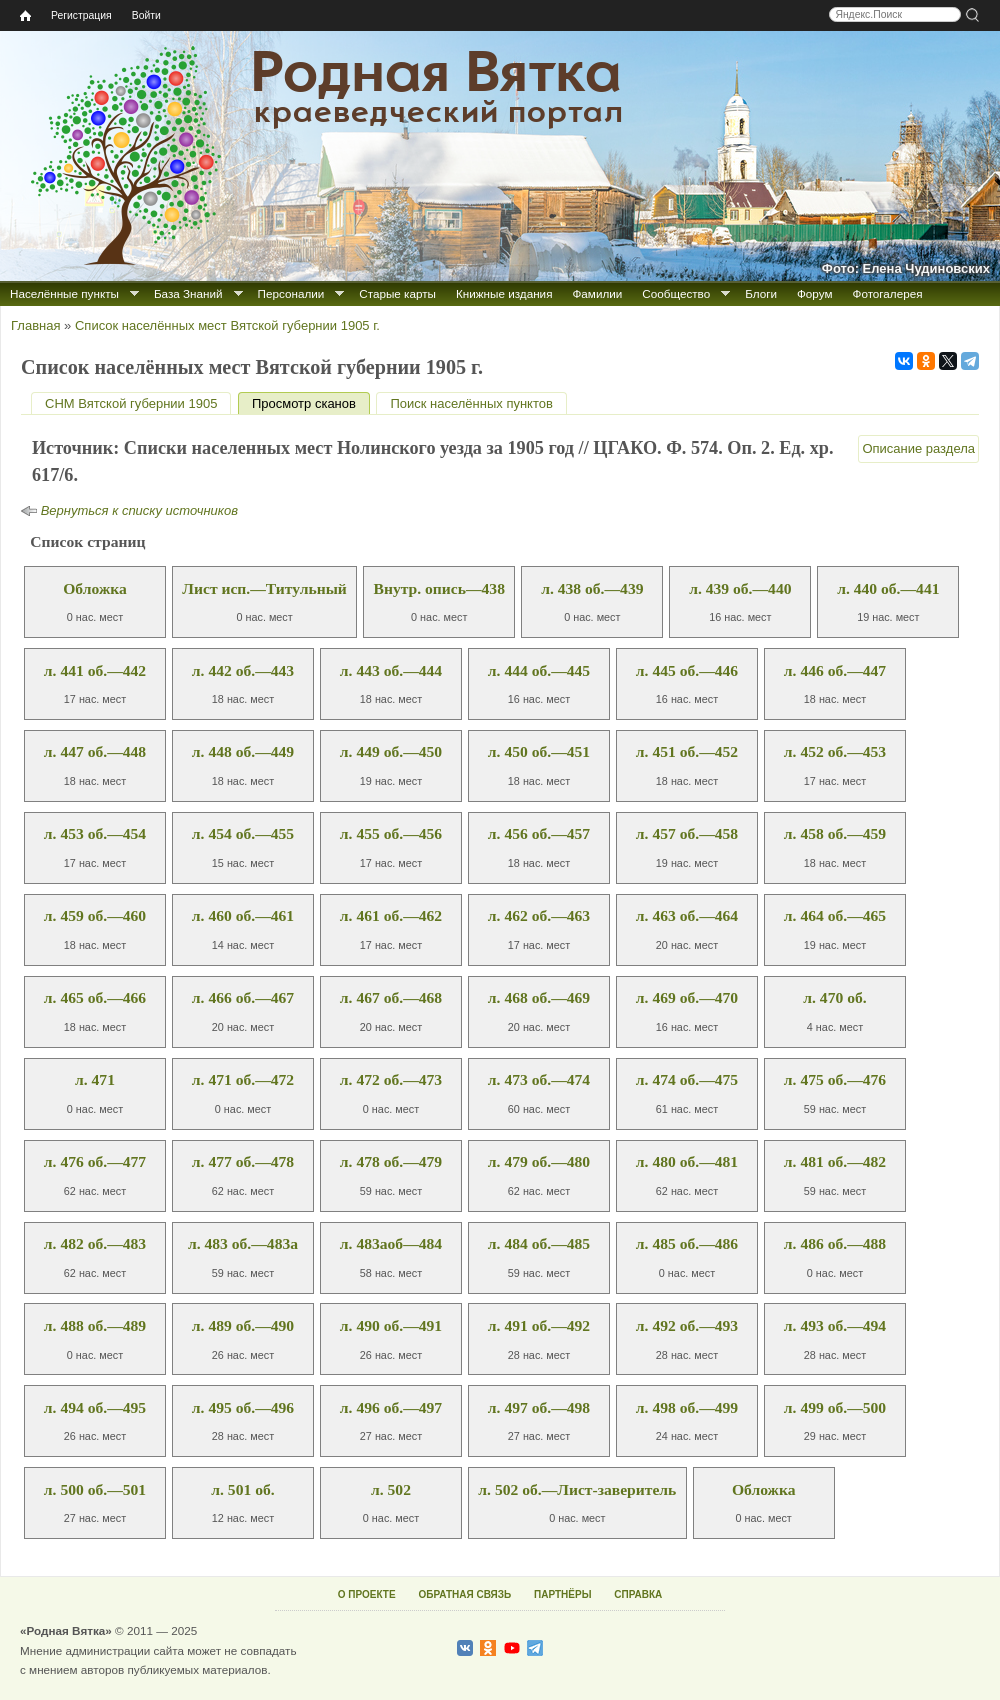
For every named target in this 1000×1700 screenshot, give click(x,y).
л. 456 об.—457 (539, 833)
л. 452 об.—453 (835, 751)
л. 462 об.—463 (539, 915)
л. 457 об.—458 (687, 833)
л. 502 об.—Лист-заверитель (577, 1489)
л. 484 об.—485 (539, 1243)
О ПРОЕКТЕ (367, 1594)
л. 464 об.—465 (835, 915)
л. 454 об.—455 (243, 833)
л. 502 (391, 1489)
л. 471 (95, 1079)
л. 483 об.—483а (243, 1243)
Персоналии (291, 293)
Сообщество (676, 293)
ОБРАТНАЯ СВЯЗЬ (464, 1594)
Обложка (95, 588)
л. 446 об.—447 (835, 670)
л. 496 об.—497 (391, 1407)
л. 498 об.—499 (687, 1407)
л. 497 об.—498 (539, 1407)
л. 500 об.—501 (95, 1489)
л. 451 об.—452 (687, 751)
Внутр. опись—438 (439, 588)
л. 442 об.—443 (243, 670)
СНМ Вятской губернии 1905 (131, 403)
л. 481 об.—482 (835, 1161)
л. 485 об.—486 (687, 1243)
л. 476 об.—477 (95, 1161)
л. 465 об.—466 (95, 997)
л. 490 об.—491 (391, 1325)
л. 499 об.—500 (835, 1407)
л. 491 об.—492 (539, 1325)
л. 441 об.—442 (95, 670)
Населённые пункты (64, 293)
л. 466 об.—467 (243, 997)
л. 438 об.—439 (592, 588)
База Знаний (188, 293)
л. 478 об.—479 (391, 1161)
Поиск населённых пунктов (471, 403)
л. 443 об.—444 (391, 670)
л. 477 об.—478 (243, 1161)
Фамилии (597, 293)
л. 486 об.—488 (835, 1243)
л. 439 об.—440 (740, 588)
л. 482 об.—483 (95, 1243)
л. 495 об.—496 (243, 1407)
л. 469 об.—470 (687, 997)
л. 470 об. (834, 997)
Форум (815, 293)
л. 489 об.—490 (243, 1325)
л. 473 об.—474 (539, 1079)
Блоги (761, 293)
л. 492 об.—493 (687, 1325)
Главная (35, 325)
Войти (146, 15)
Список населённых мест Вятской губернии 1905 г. (227, 325)
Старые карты (397, 293)
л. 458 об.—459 (835, 833)
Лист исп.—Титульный (264, 588)
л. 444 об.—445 (539, 670)
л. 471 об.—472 (243, 1079)
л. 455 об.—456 (391, 833)
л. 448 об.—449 (243, 751)
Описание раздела (918, 448)
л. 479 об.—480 (539, 1161)
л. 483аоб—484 (391, 1243)
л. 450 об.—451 (539, 751)
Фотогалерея (888, 293)
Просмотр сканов (311, 403)
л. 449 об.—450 (391, 751)
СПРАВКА (638, 1594)
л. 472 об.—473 (391, 1079)
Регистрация (81, 15)
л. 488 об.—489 (95, 1325)
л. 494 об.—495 (95, 1407)
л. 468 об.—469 (539, 997)
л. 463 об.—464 (687, 915)
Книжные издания (504, 293)
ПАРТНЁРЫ (562, 1594)
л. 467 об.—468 (391, 997)
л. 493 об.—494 (835, 1325)
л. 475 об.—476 (835, 1079)
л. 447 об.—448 (95, 751)
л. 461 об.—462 (391, 915)
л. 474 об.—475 (687, 1079)
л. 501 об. (242, 1489)
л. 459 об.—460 (95, 915)
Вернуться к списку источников (139, 510)
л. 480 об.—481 (687, 1161)
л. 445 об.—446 (687, 670)
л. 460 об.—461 (243, 915)
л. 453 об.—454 (95, 833)
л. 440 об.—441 (888, 588)
